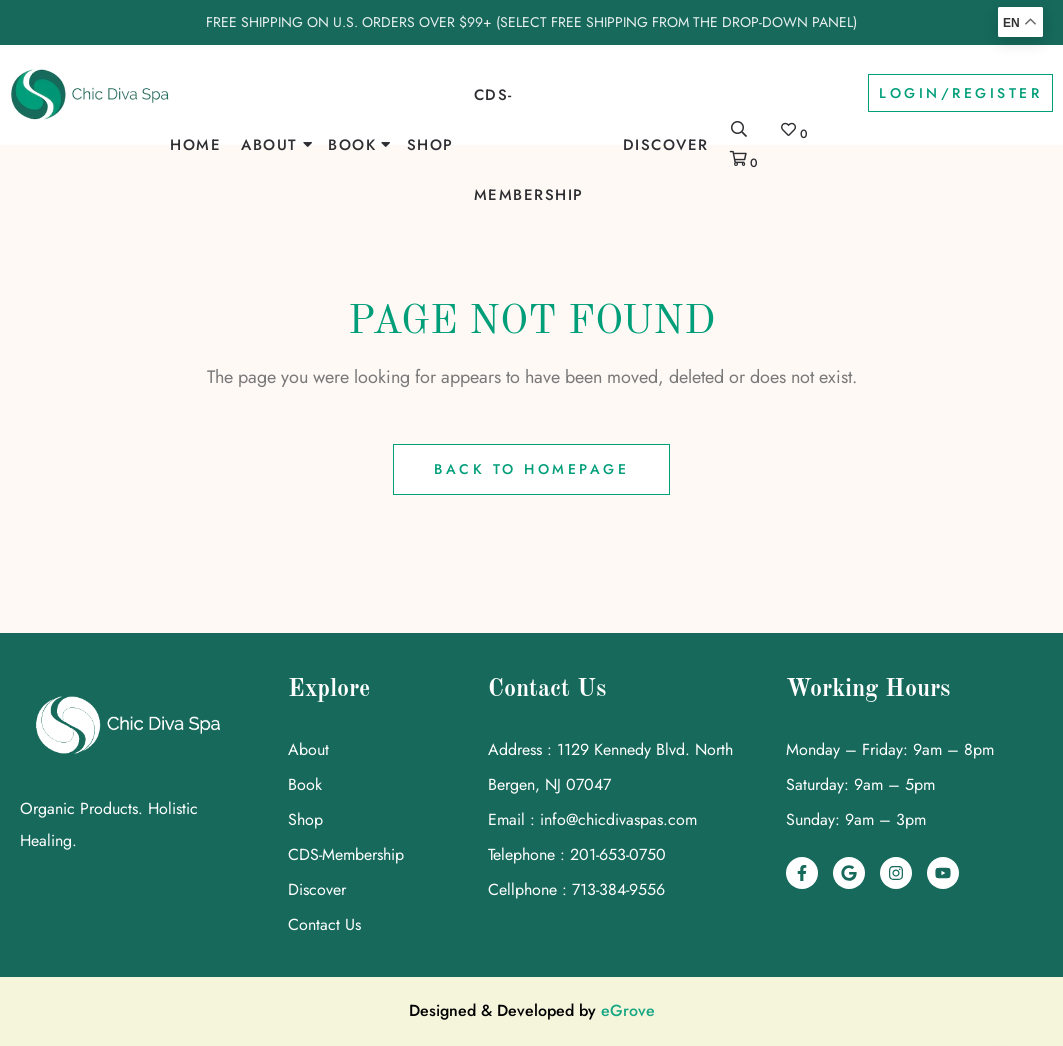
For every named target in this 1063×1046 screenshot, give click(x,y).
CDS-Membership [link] (529, 145)
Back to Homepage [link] (531, 469)
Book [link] (352, 145)
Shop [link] (430, 145)
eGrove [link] (628, 1010)
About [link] (269, 145)
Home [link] (195, 145)
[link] (90, 95)
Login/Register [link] (960, 93)
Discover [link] (666, 145)
